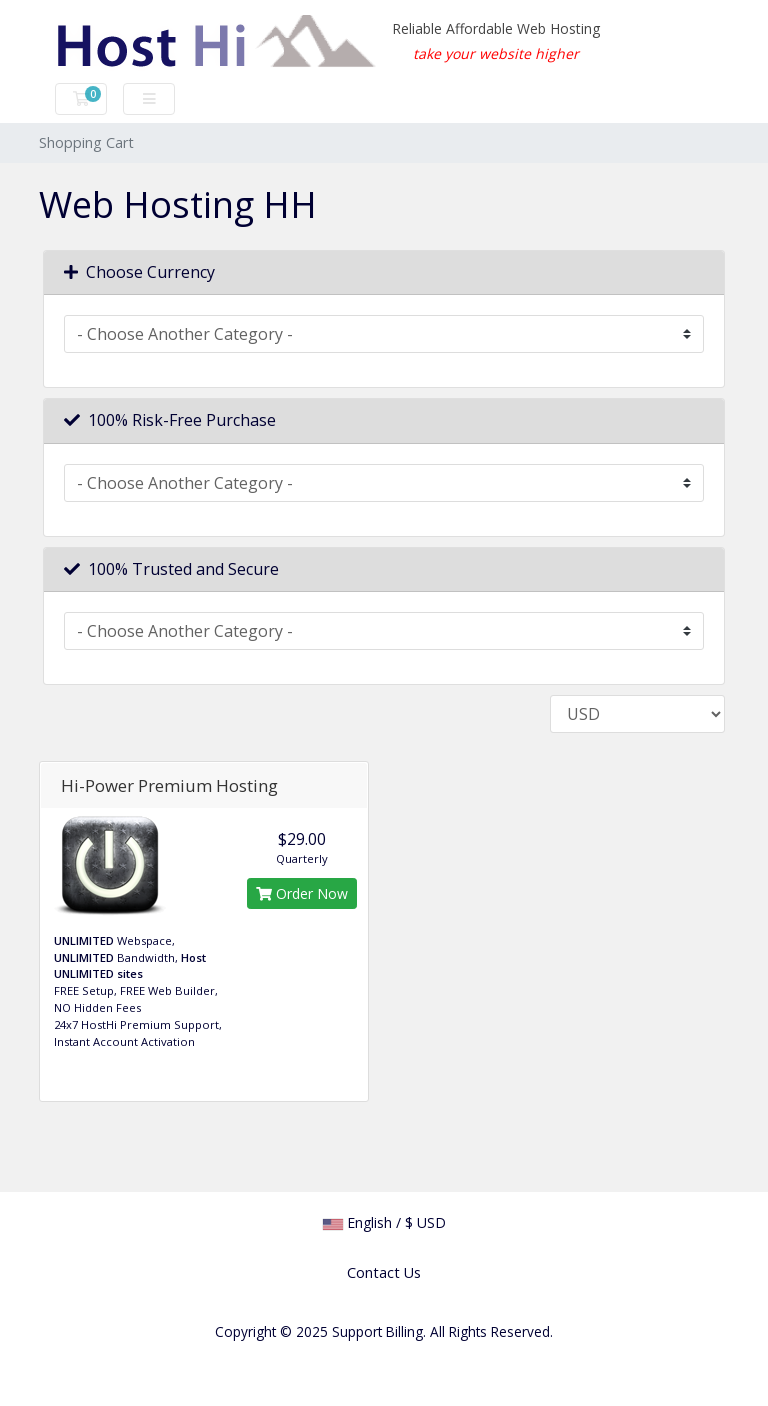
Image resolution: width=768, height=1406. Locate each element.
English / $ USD (384, 1222)
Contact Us (384, 1272)
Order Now (302, 893)
